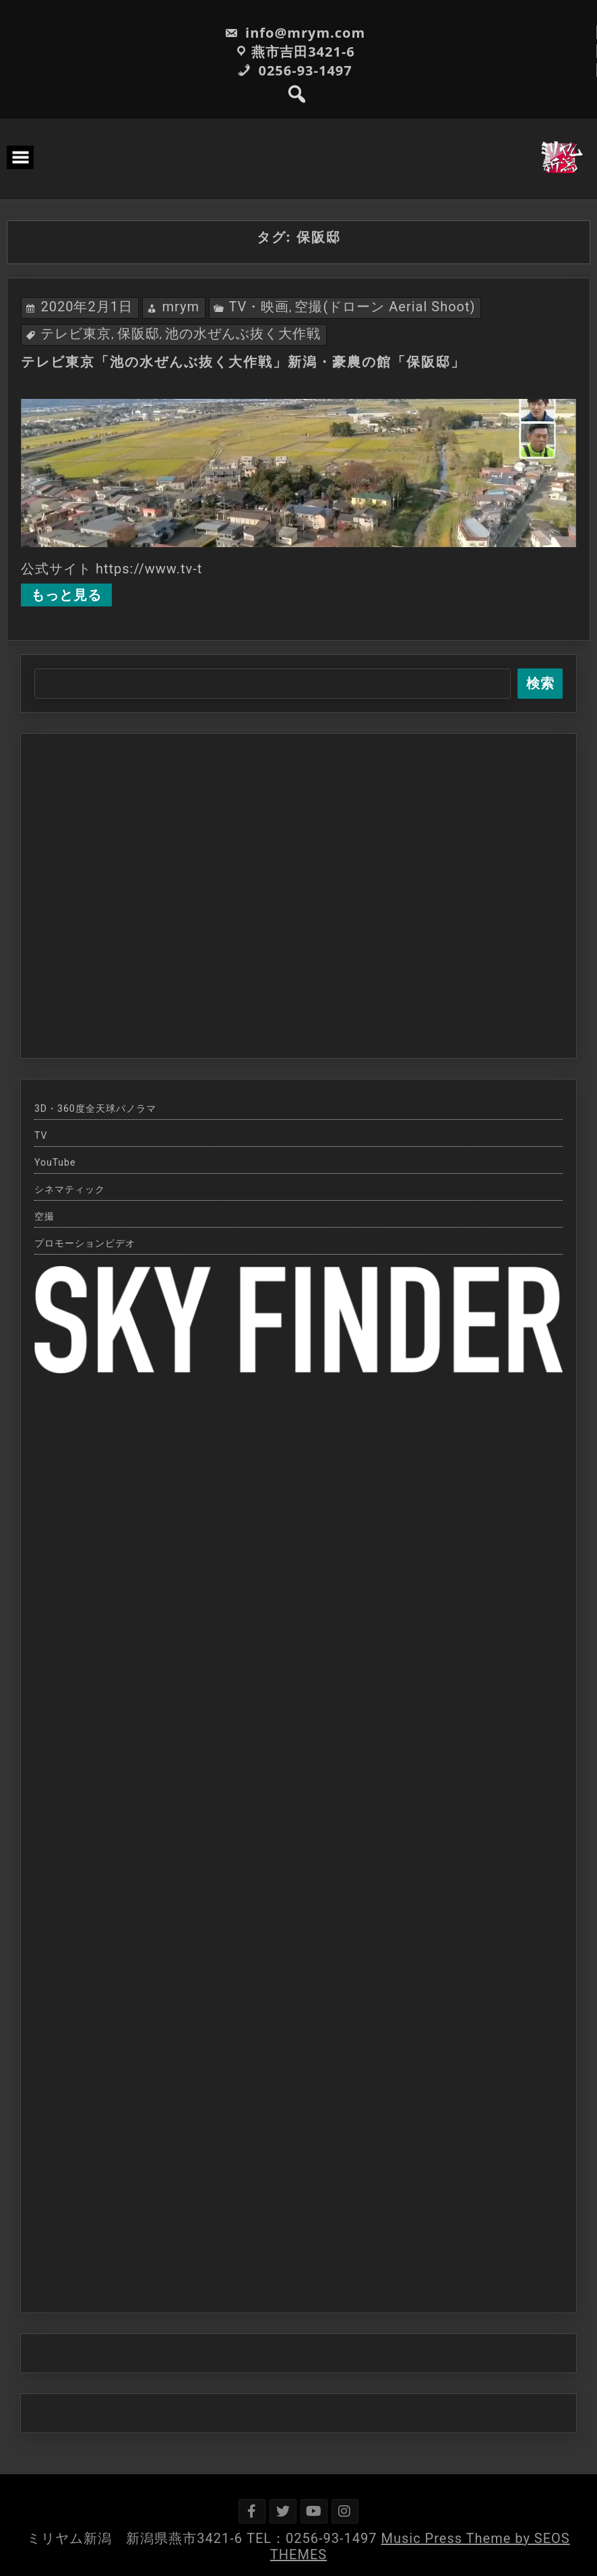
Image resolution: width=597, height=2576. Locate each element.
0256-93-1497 (294, 70)
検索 (540, 683)
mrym (180, 307)
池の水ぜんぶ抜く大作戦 (243, 333)
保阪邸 (138, 333)
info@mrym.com (294, 33)
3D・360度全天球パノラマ (95, 1108)
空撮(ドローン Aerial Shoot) (384, 307)
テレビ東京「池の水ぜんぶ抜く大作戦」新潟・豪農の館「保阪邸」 (243, 362)
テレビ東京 (75, 333)
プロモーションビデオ (84, 1243)
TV (40, 1135)
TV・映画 (258, 307)
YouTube (54, 1162)
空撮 (44, 1216)
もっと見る (66, 595)
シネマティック (69, 1189)
